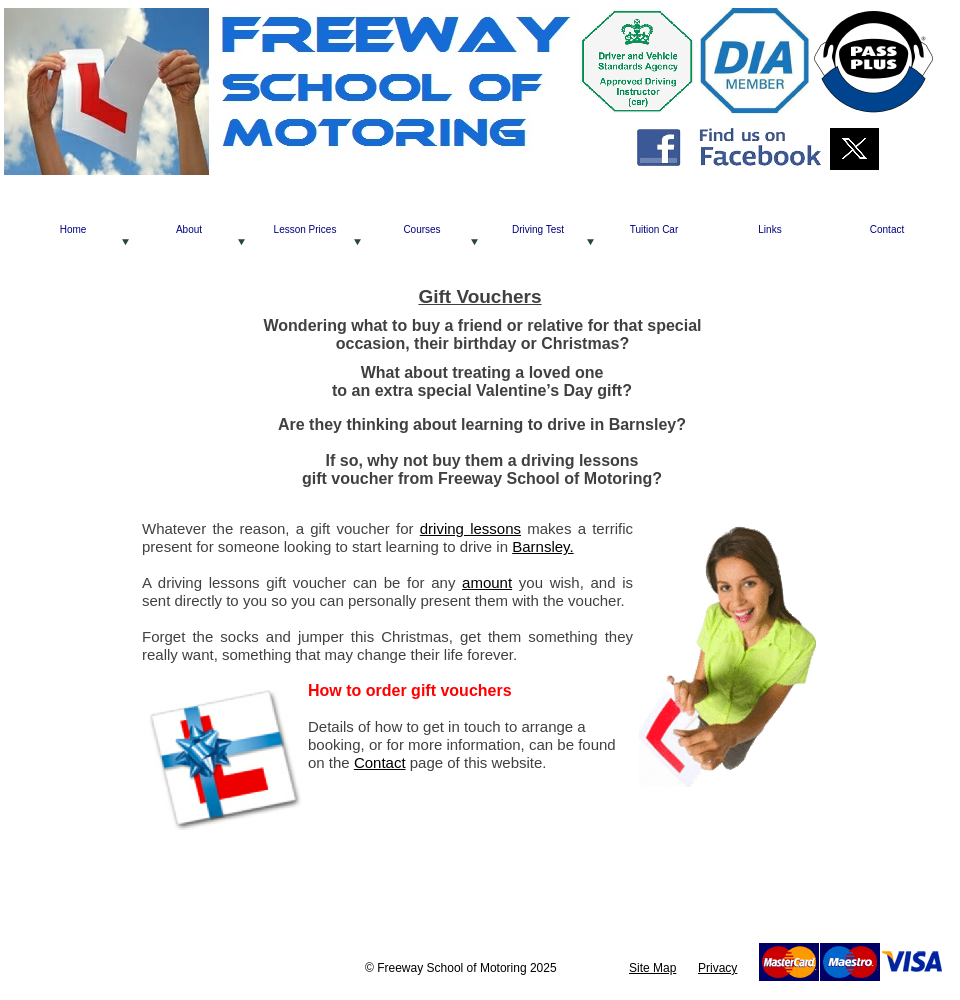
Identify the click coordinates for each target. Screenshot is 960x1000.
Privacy (717, 968)
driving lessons (470, 528)
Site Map (652, 968)
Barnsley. (542, 546)
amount (487, 582)
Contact (380, 762)
